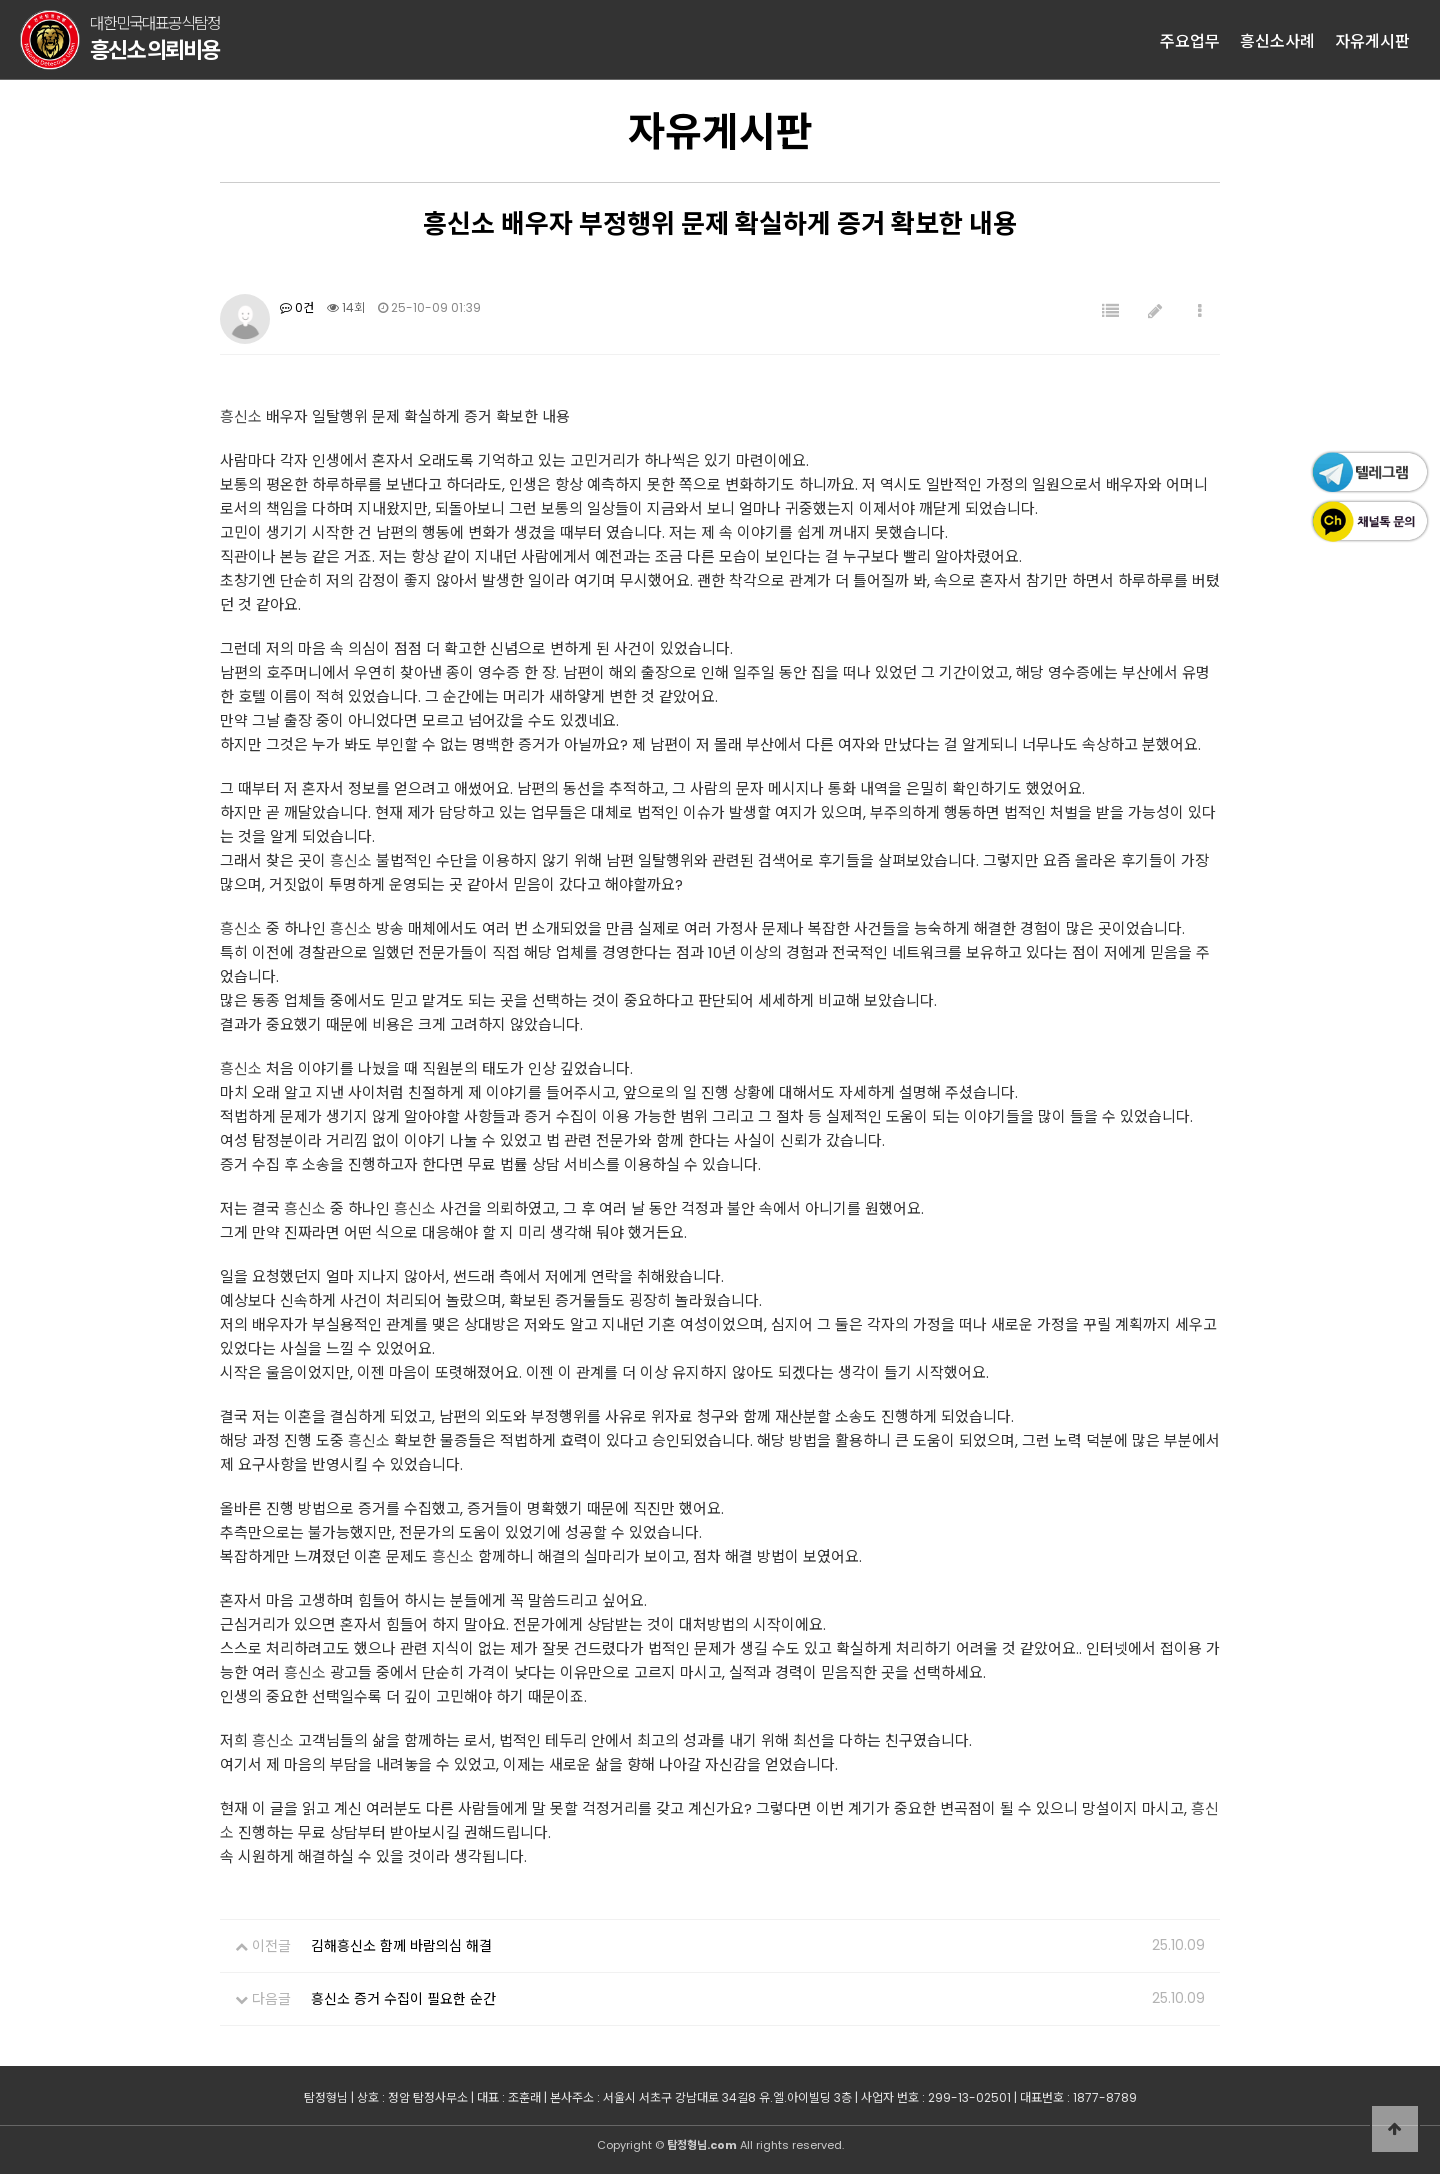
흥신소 (241, 416)
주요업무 (1190, 40)
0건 (297, 307)
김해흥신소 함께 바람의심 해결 (401, 1946)
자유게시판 (1372, 40)
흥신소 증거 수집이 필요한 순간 (403, 1999)
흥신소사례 (1277, 40)
